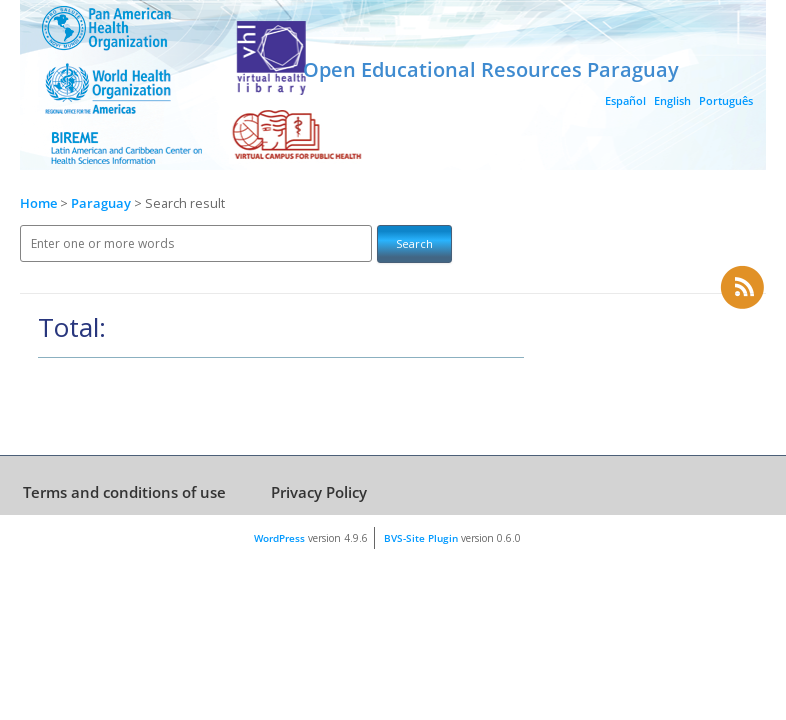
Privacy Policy (319, 492)
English (672, 100)
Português (726, 100)
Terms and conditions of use (124, 492)
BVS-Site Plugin (421, 538)
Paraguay (102, 203)
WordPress (279, 538)
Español (625, 100)
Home (38, 203)
